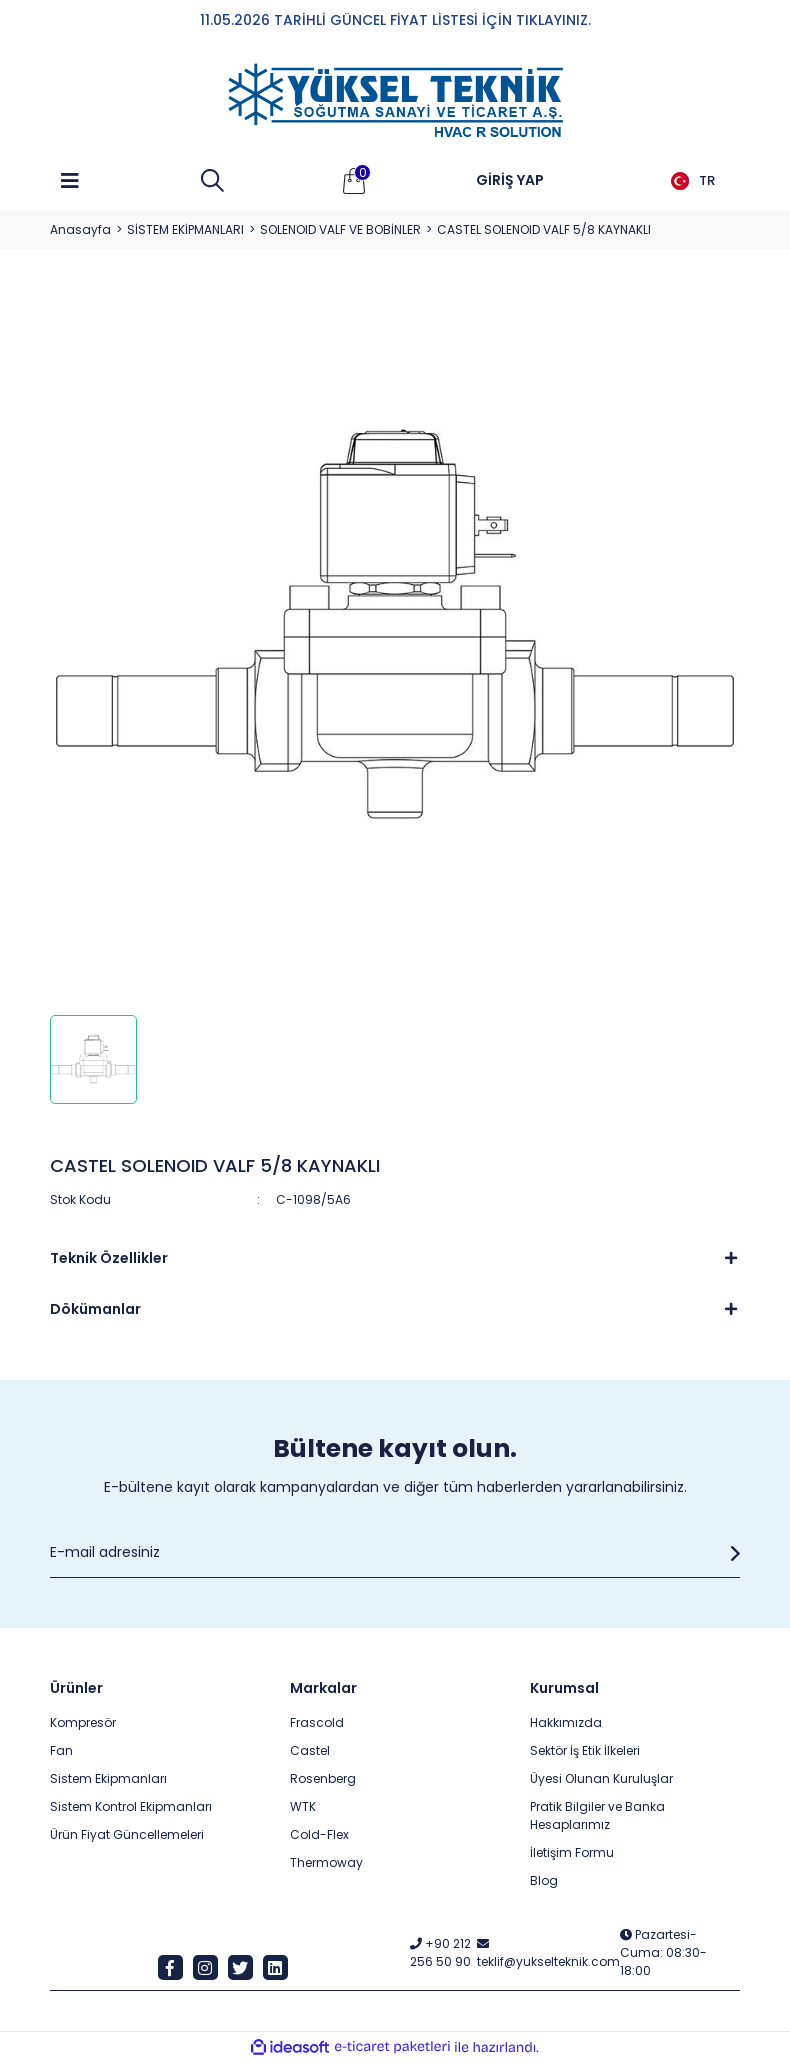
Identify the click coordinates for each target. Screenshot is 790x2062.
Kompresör (83, 1722)
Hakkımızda (566, 1722)
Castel (310, 1750)
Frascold (317, 1722)
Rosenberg (323, 1778)
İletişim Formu (572, 1852)
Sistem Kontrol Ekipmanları (131, 1806)
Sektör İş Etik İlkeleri (585, 1750)
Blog (544, 1880)
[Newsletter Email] (395, 1553)
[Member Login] (510, 181)
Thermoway (326, 1862)
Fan (61, 1750)
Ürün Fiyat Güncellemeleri (127, 1834)
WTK (303, 1806)
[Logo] (395, 101)
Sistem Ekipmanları (108, 1778)
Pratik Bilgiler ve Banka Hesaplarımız (597, 1815)
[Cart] (354, 181)
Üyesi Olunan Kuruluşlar (601, 1778)
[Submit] (730, 1553)
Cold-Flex (319, 1834)
